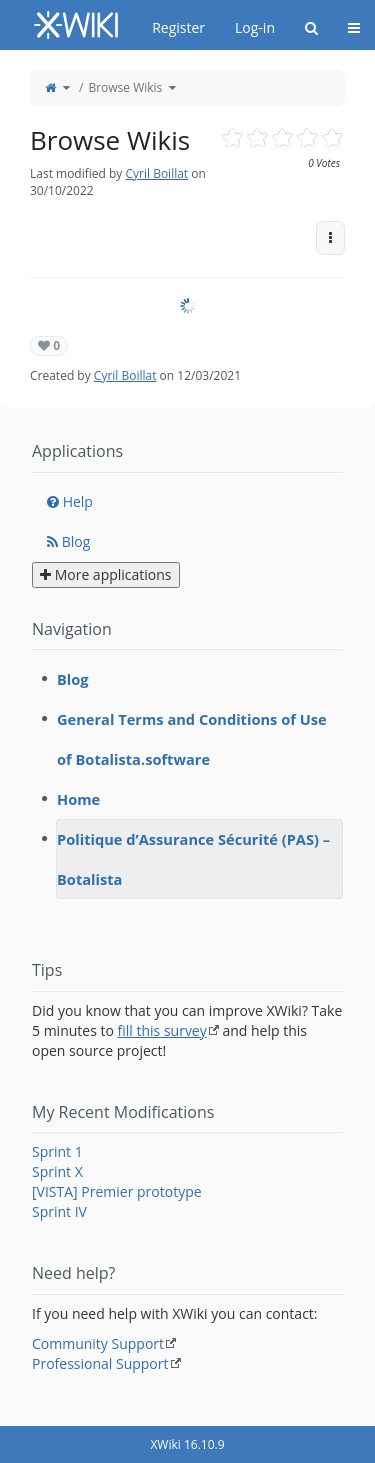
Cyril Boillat (156, 173)
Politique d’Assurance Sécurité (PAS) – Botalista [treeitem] (193, 859)
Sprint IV (59, 1211)
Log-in (255, 27)
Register (178, 27)
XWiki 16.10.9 (187, 1444)
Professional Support (100, 1363)
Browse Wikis (125, 87)
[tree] (187, 779)
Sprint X (57, 1171)
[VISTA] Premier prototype (117, 1191)
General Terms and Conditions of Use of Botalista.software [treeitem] (192, 739)
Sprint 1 (57, 1151)
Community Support (98, 1343)
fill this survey (162, 1030)
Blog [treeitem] (73, 679)
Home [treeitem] (78, 799)
